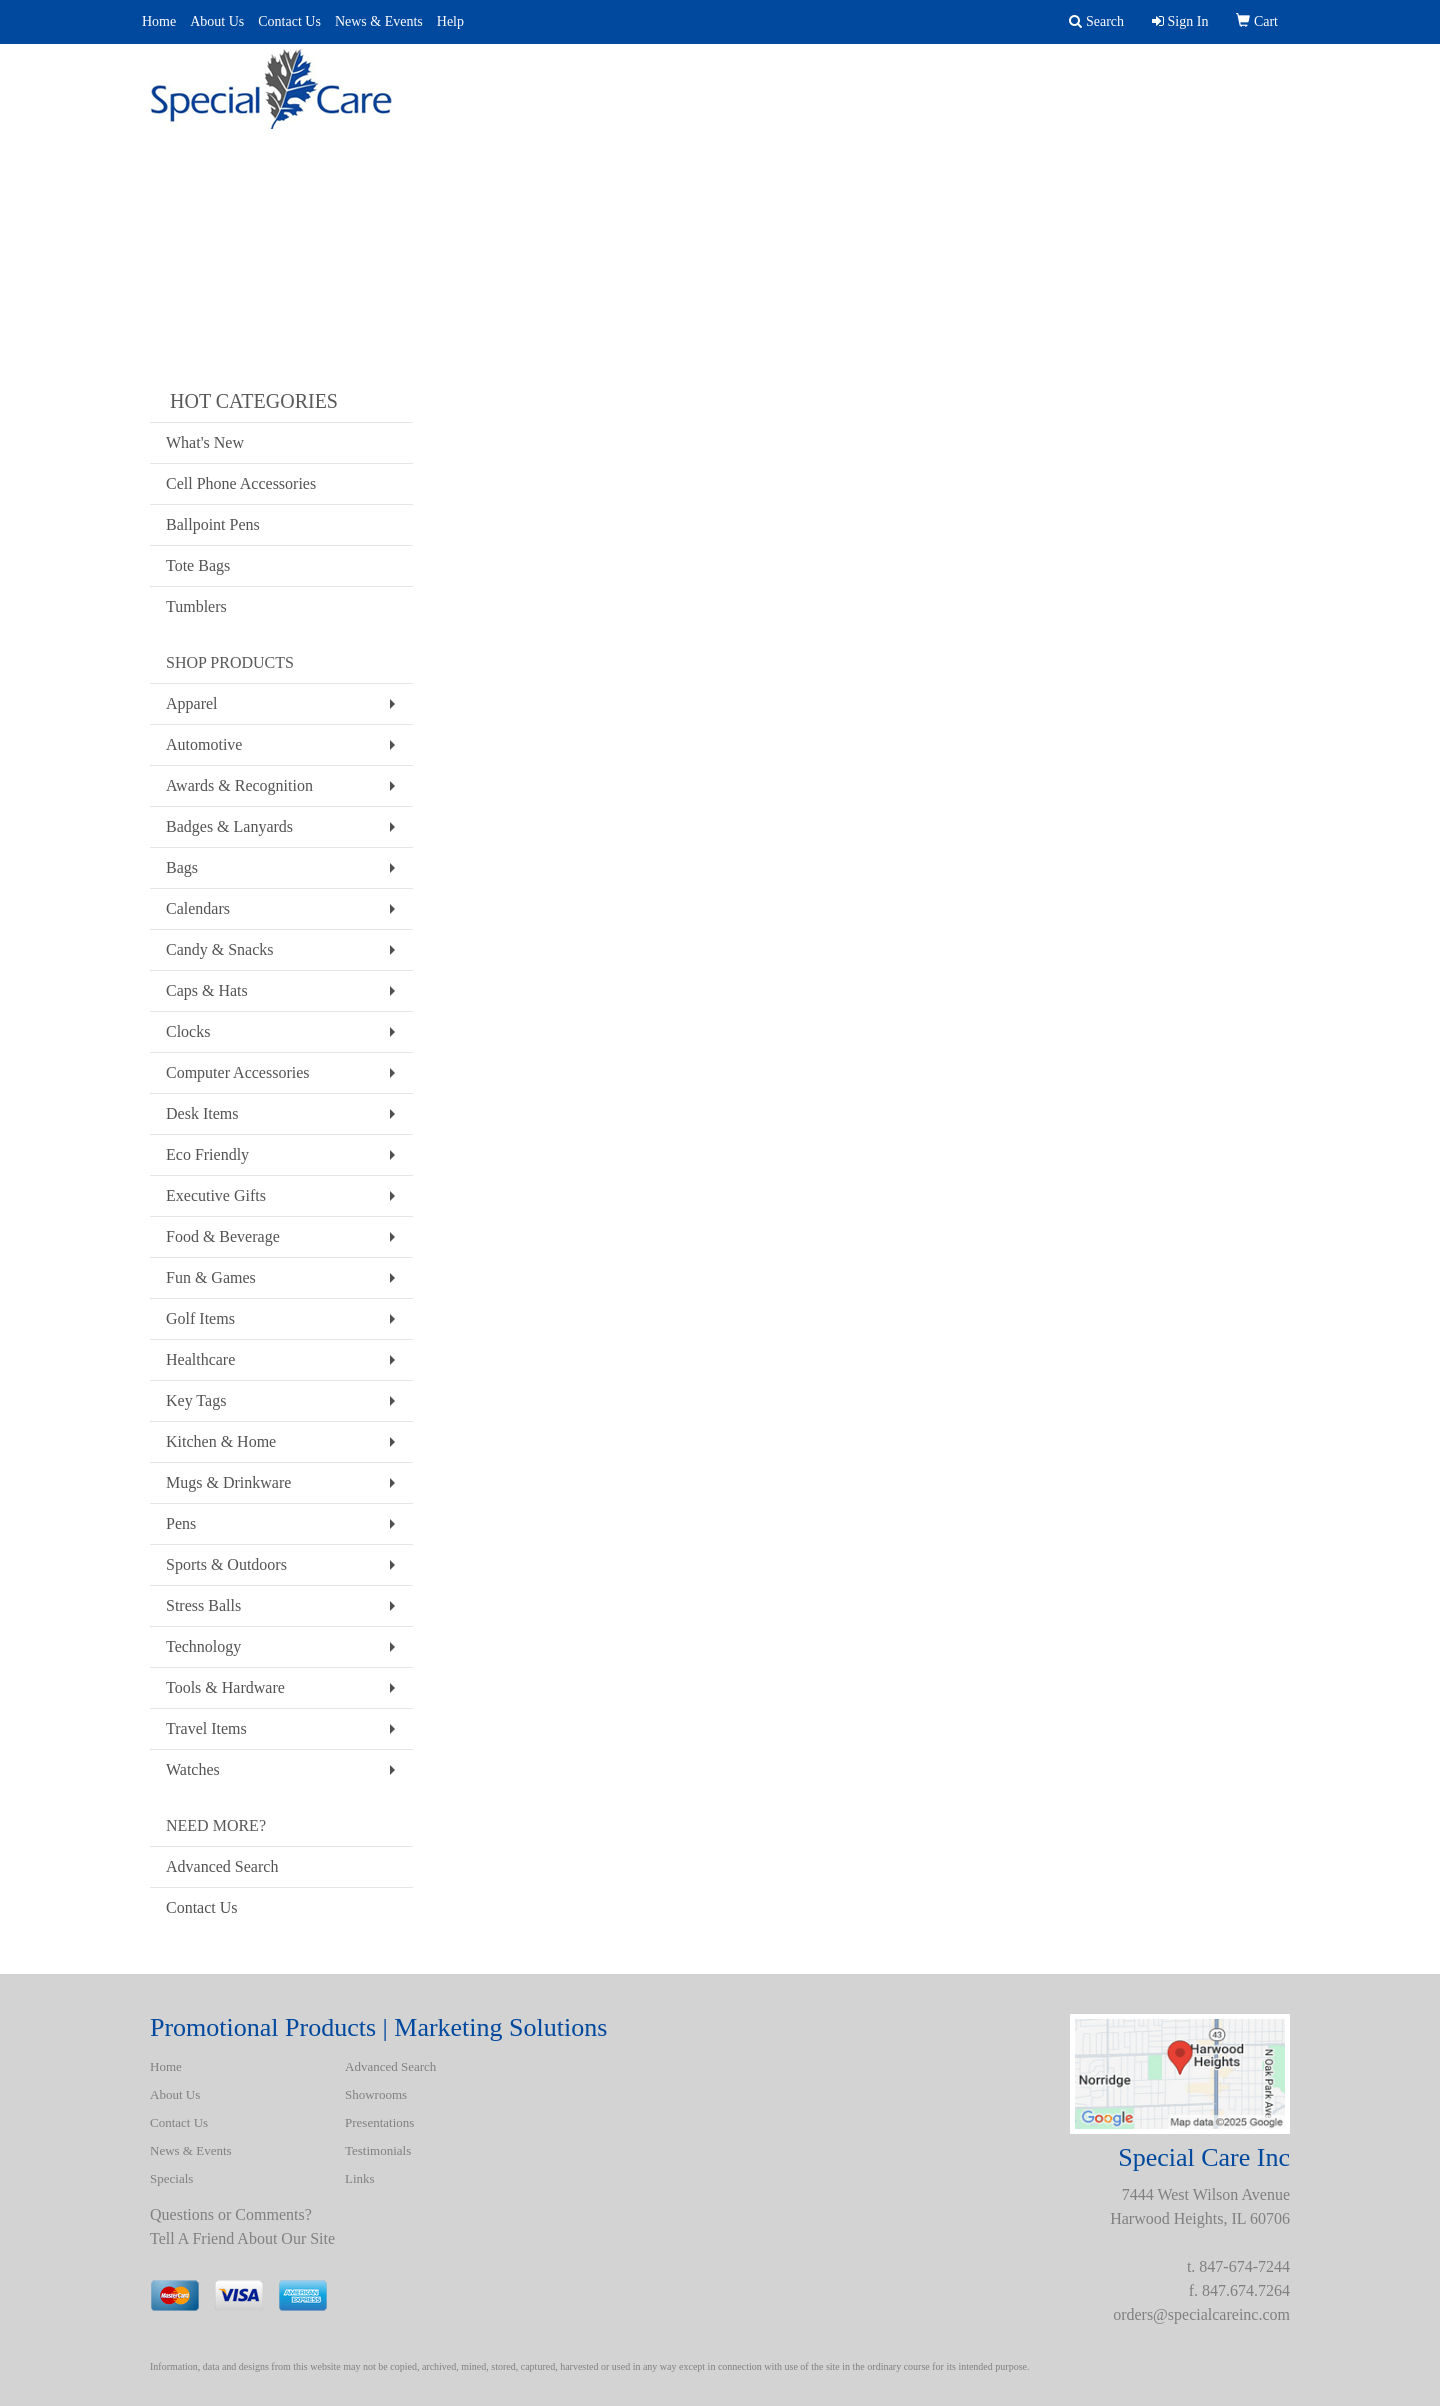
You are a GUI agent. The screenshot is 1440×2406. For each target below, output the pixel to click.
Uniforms (905, 79)
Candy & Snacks (220, 949)
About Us (217, 21)
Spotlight (1027, 79)
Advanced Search (602, 79)
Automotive (204, 744)
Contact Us (289, 21)
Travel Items (206, 1728)
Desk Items (202, 1113)
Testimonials (378, 2150)
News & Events (379, 21)
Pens (181, 1523)
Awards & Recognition (239, 785)
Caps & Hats (207, 990)
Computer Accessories (238, 1072)
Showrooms (376, 2094)
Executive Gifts (216, 1195)
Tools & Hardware (225, 1687)
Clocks (188, 1031)
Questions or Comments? (231, 2214)
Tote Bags (198, 565)
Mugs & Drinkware (228, 1482)
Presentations (771, 79)
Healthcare (200, 1359)
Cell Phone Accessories (241, 483)
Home (159, 21)
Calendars (198, 908)
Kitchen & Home (221, 1441)
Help (450, 21)
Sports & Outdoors (226, 1564)
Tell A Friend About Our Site (242, 2238)
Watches (193, 1769)
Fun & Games (211, 1277)
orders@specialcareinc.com (1201, 2314)
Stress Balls (203, 1605)
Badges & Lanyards (229, 826)
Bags (182, 867)
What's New (205, 442)
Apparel (192, 703)
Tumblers (196, 606)
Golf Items (200, 1318)
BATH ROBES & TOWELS (1199, 79)
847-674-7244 (1244, 2266)
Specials (171, 2178)
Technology (203, 1646)
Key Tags (196, 1400)
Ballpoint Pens (213, 524)
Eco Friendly (207, 1154)
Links (360, 2178)
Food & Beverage (223, 1236)
